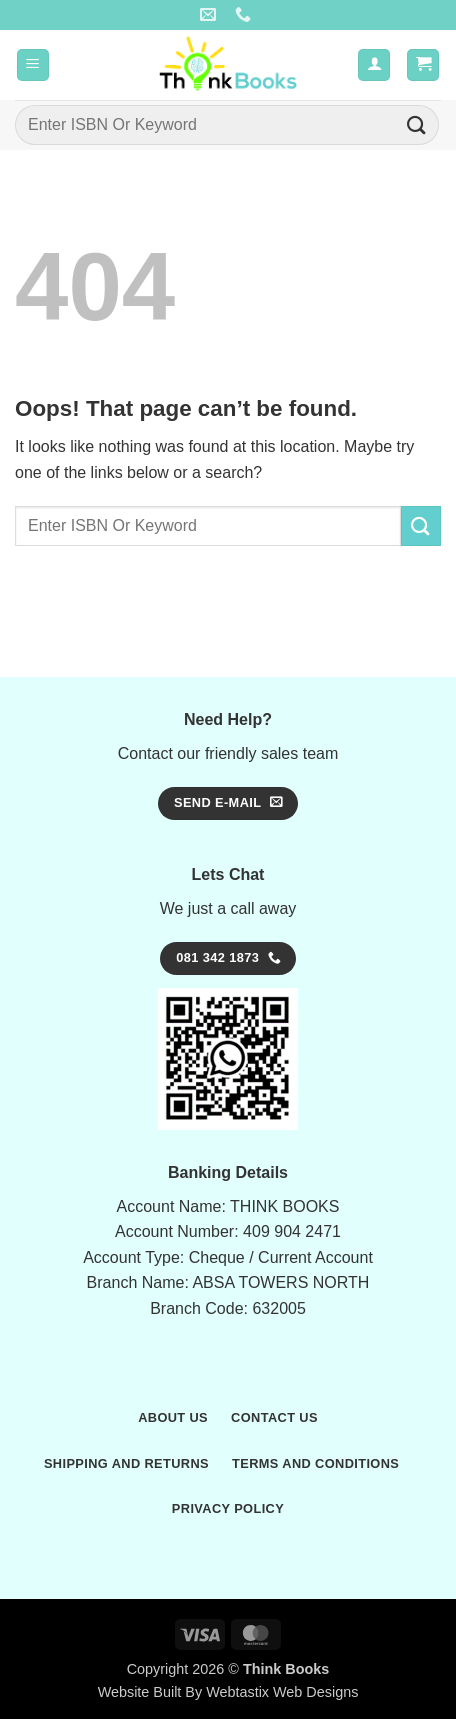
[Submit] (417, 124)
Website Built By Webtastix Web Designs (228, 1692)
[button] (33, 65)
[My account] (374, 65)
